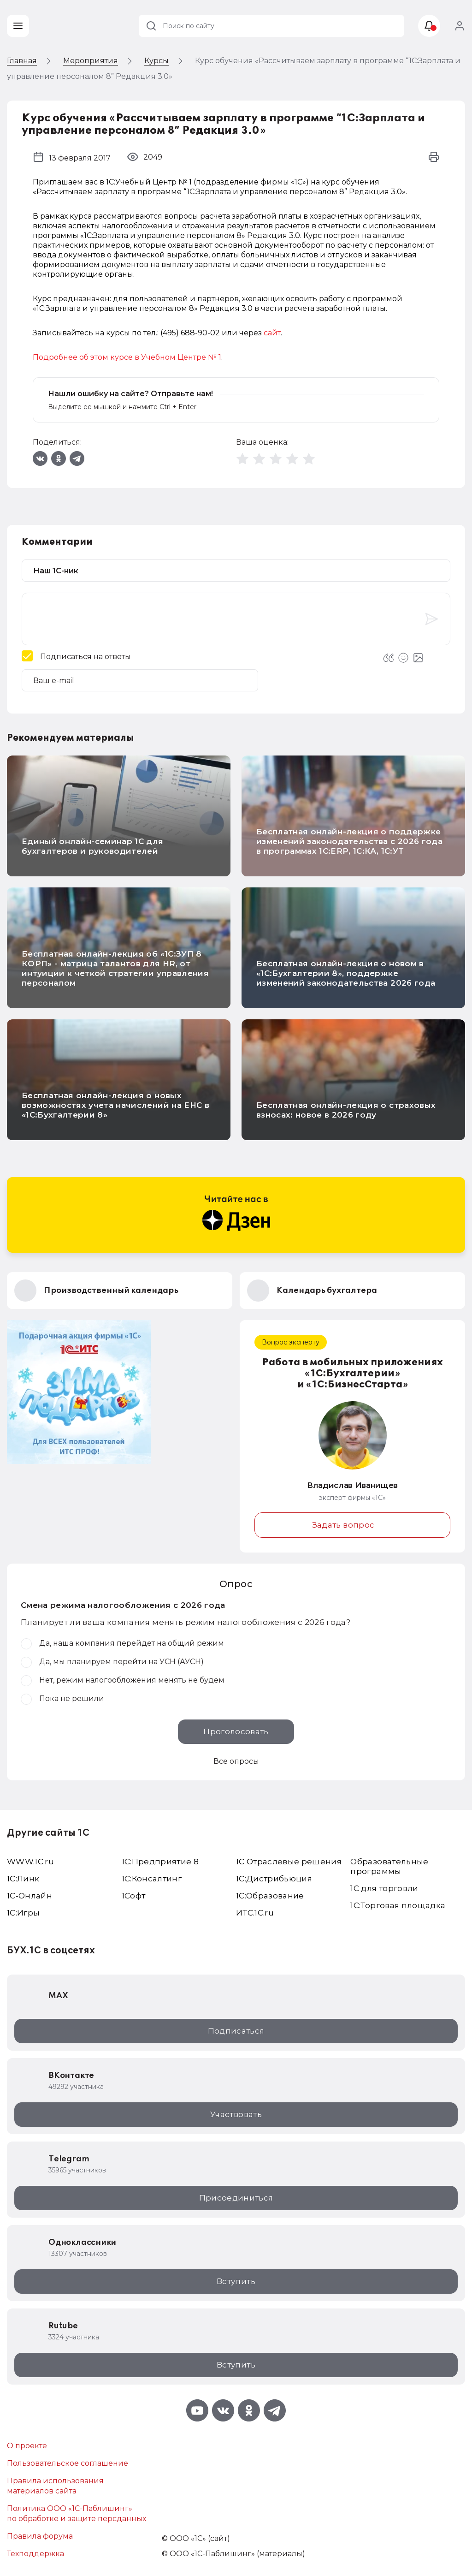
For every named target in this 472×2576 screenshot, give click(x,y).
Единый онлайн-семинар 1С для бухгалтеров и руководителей (93, 846)
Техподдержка (35, 2553)
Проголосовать (235, 1731)
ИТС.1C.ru (255, 1912)
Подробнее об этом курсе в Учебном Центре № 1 (127, 357)
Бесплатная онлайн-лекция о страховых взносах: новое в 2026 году (346, 1110)
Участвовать (236, 2114)
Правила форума (40, 2536)
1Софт (134, 1895)
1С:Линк (23, 1878)
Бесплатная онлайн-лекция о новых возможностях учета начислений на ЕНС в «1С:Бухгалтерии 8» (115, 1105)
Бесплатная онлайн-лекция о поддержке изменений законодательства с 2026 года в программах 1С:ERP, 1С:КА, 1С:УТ (349, 841)
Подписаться (236, 2030)
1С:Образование (270, 1895)
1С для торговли (384, 1888)
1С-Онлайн (29, 1895)
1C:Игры (23, 1912)
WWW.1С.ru (30, 1861)
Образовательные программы (389, 1866)
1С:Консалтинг (152, 1878)
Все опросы (236, 1761)
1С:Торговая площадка (397, 1905)
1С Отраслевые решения (289, 1861)
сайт (272, 332)
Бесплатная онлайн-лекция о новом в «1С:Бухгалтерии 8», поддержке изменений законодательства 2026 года (345, 973)
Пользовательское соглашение (67, 2463)
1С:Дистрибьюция (274, 1878)
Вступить (236, 2281)
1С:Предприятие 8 (160, 1861)
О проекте (27, 2445)
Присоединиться (236, 2197)
